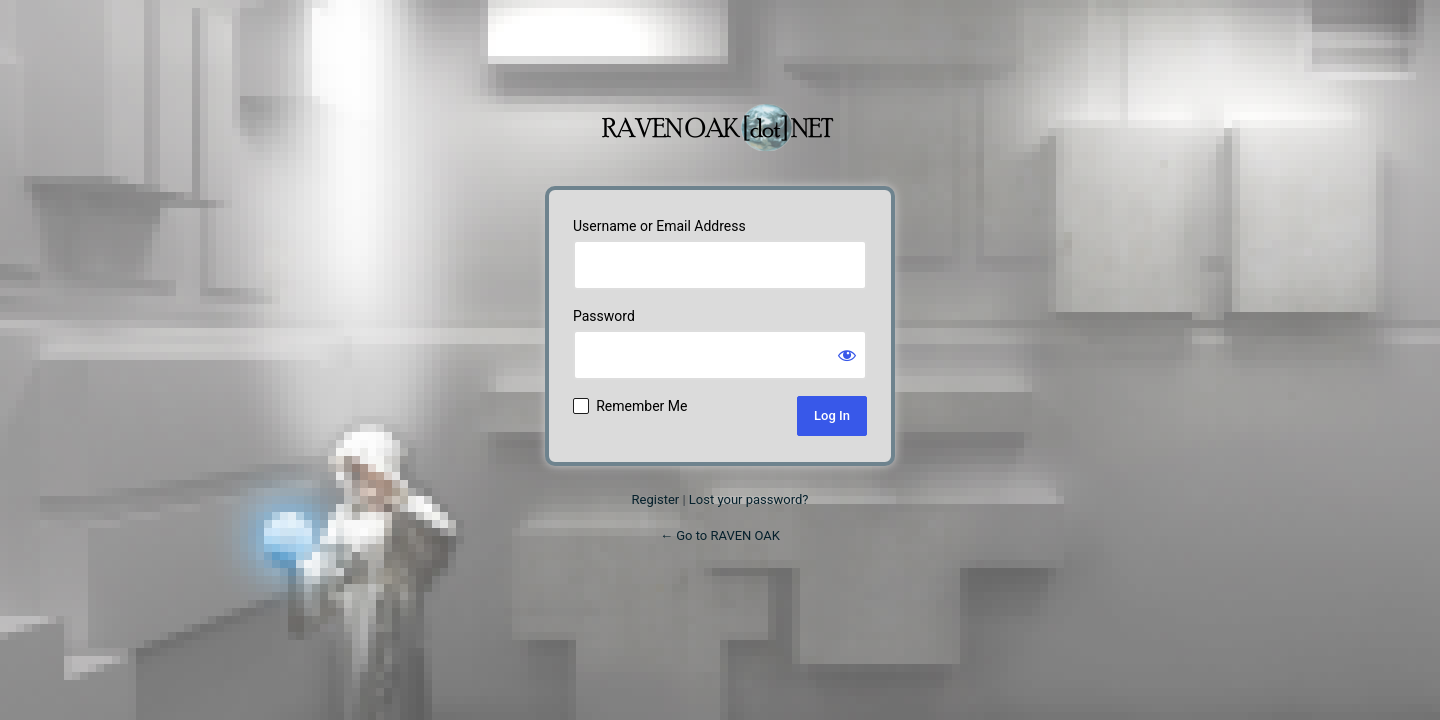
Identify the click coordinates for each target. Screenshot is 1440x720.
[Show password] (847, 355)
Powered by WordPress (720, 117)
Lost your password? (749, 499)
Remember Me (641, 406)
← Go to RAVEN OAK (720, 535)
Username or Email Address (659, 226)
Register (656, 499)
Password (604, 316)
